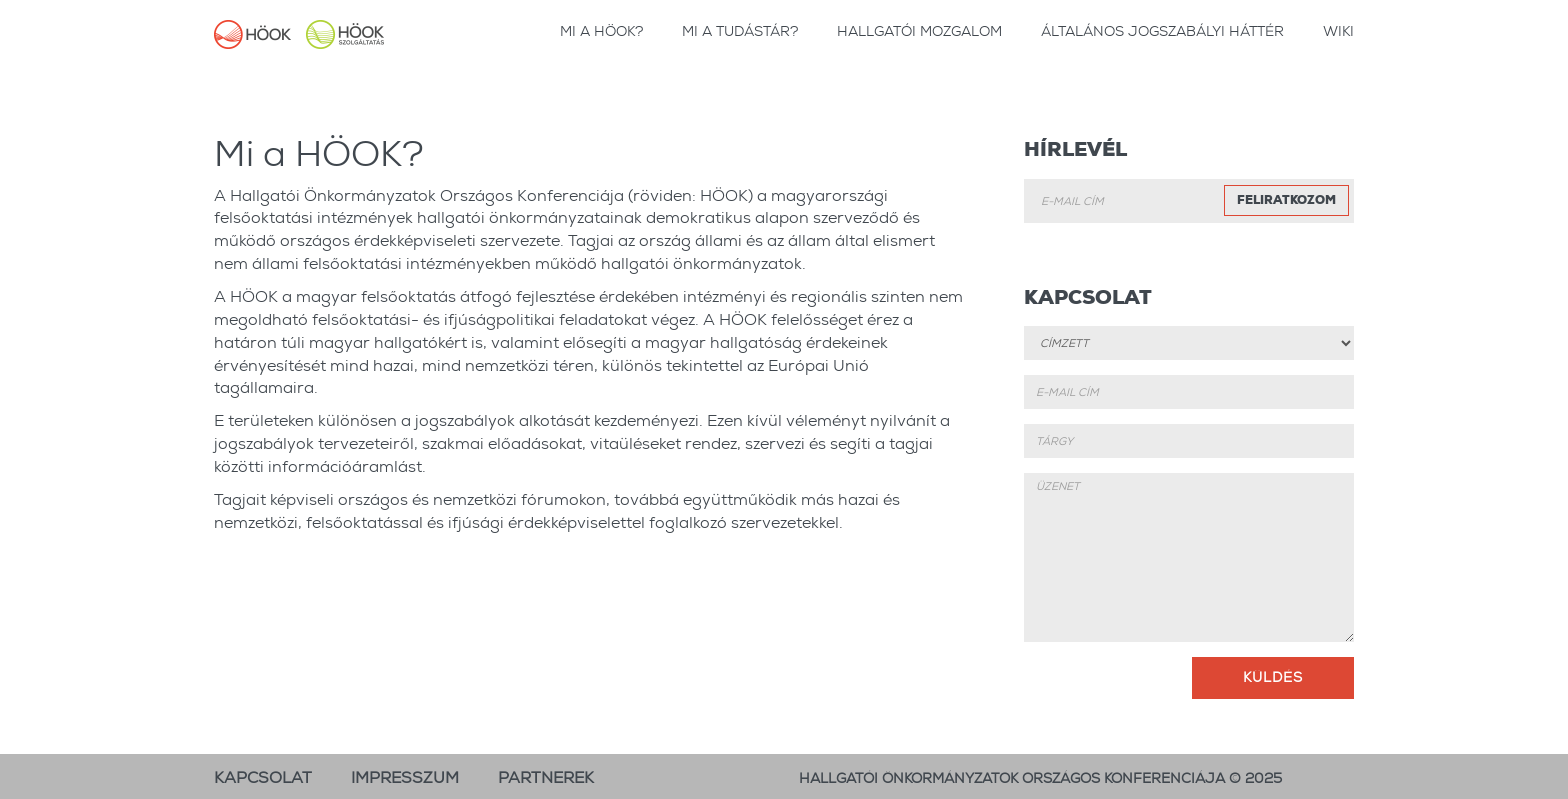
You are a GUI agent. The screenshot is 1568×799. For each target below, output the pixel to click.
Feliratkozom (1286, 200)
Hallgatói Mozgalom (919, 31)
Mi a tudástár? (740, 31)
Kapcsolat (263, 777)
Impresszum (405, 777)
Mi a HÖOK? (601, 31)
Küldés (1273, 677)
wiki (1338, 31)
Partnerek (546, 777)
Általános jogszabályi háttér (1162, 31)
